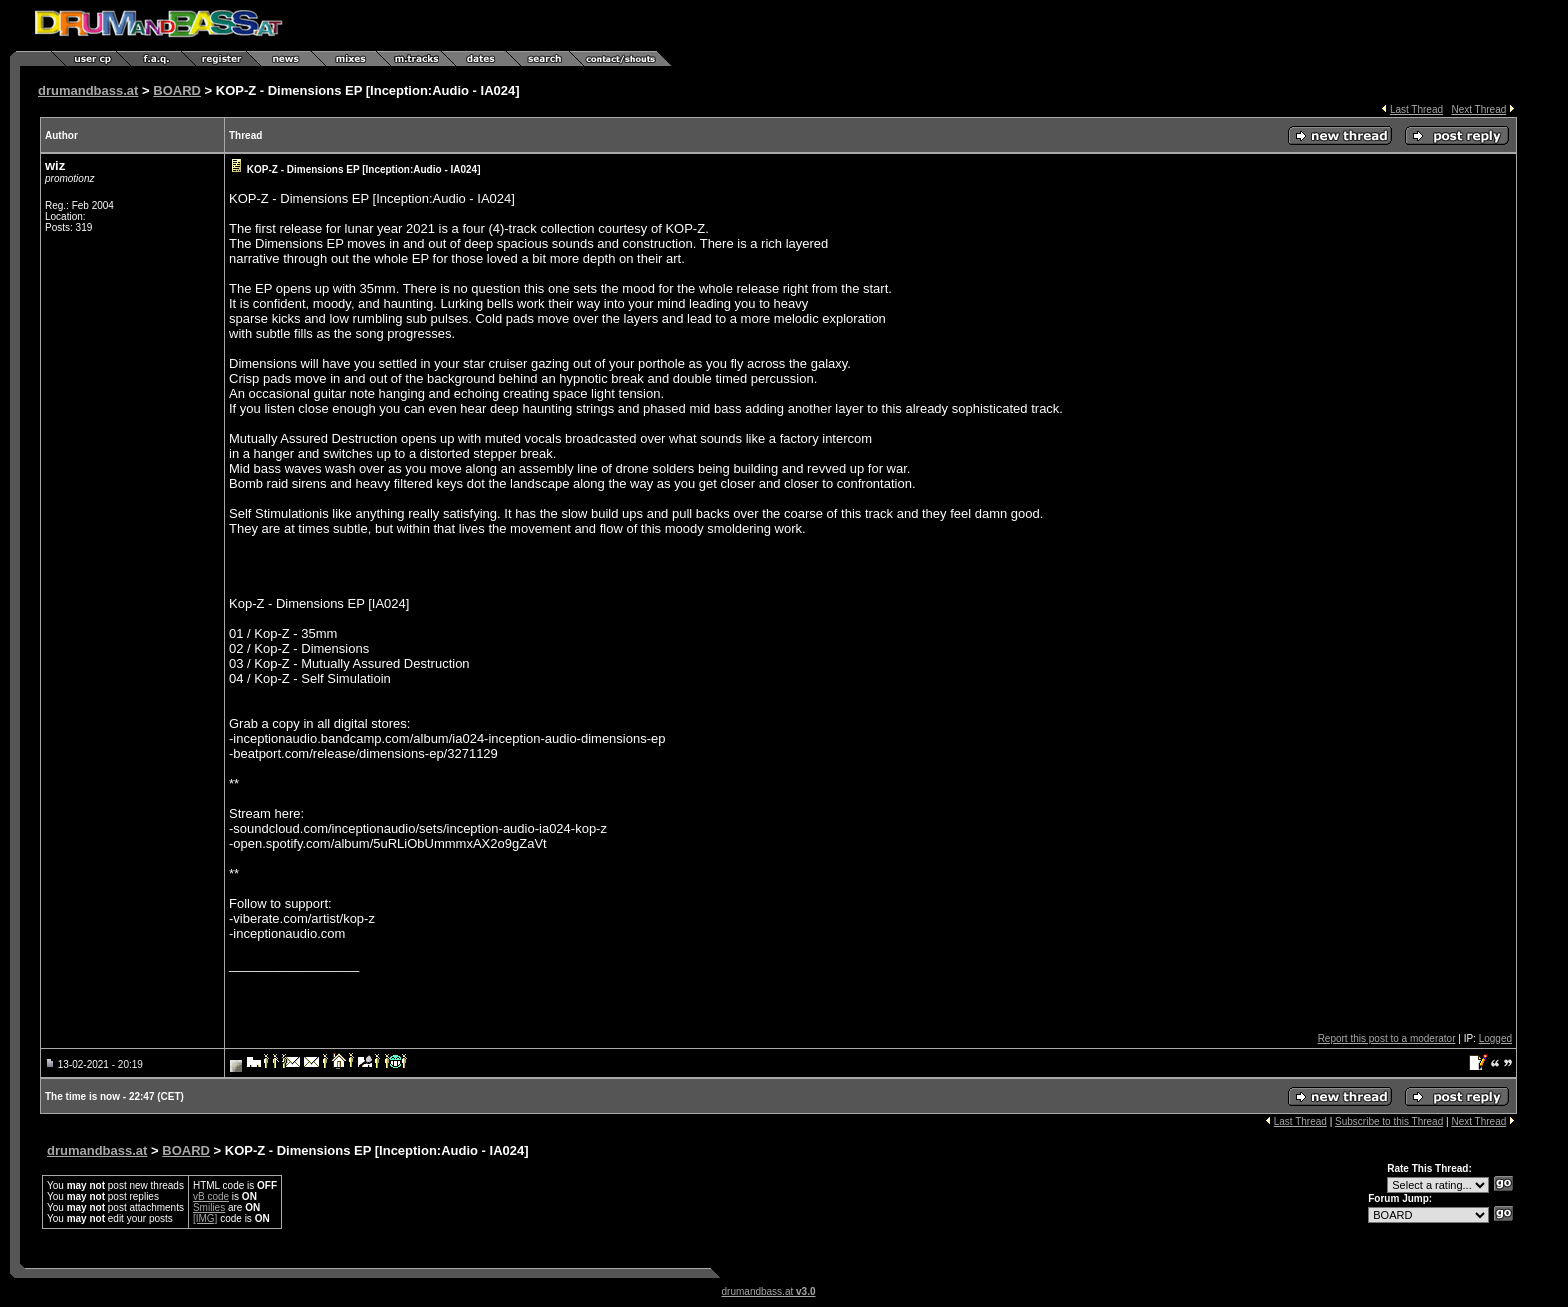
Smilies (209, 1207)
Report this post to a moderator (1387, 1038)
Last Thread (1416, 109)
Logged (1495, 1038)
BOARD (177, 90)
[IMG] (205, 1218)
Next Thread (1478, 109)
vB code (211, 1196)
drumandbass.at (88, 90)
